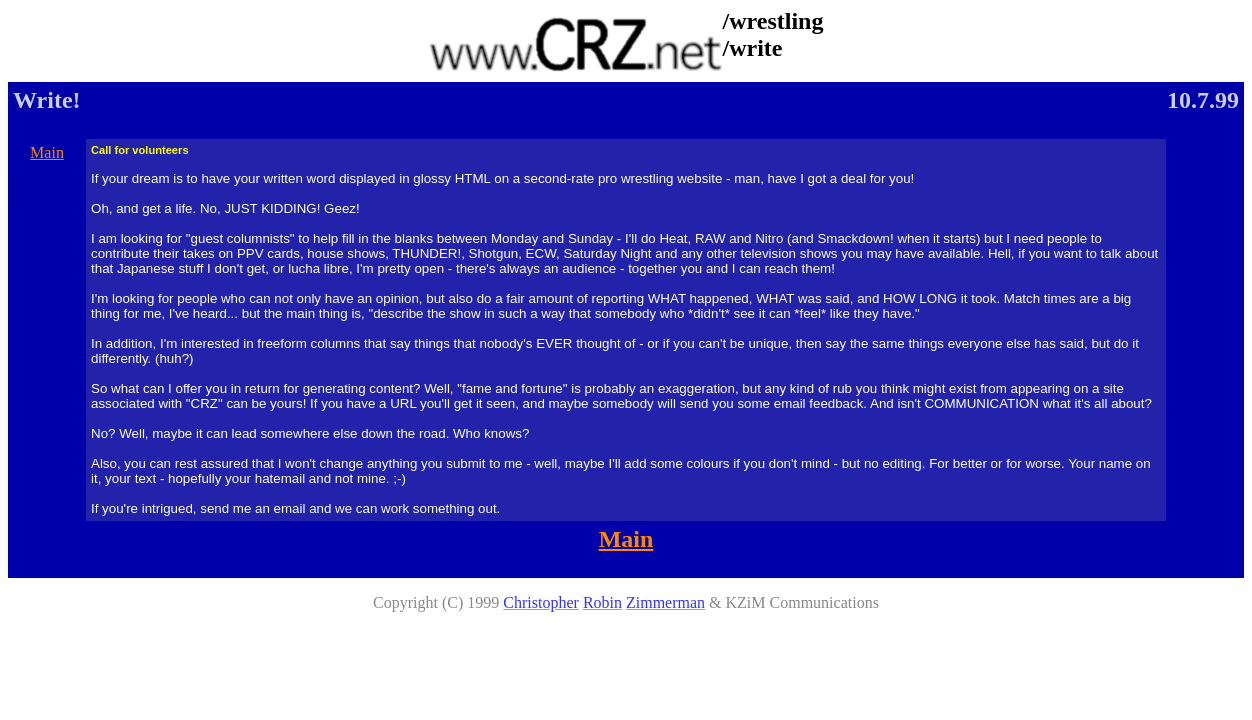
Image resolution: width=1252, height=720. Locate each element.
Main (47, 152)
